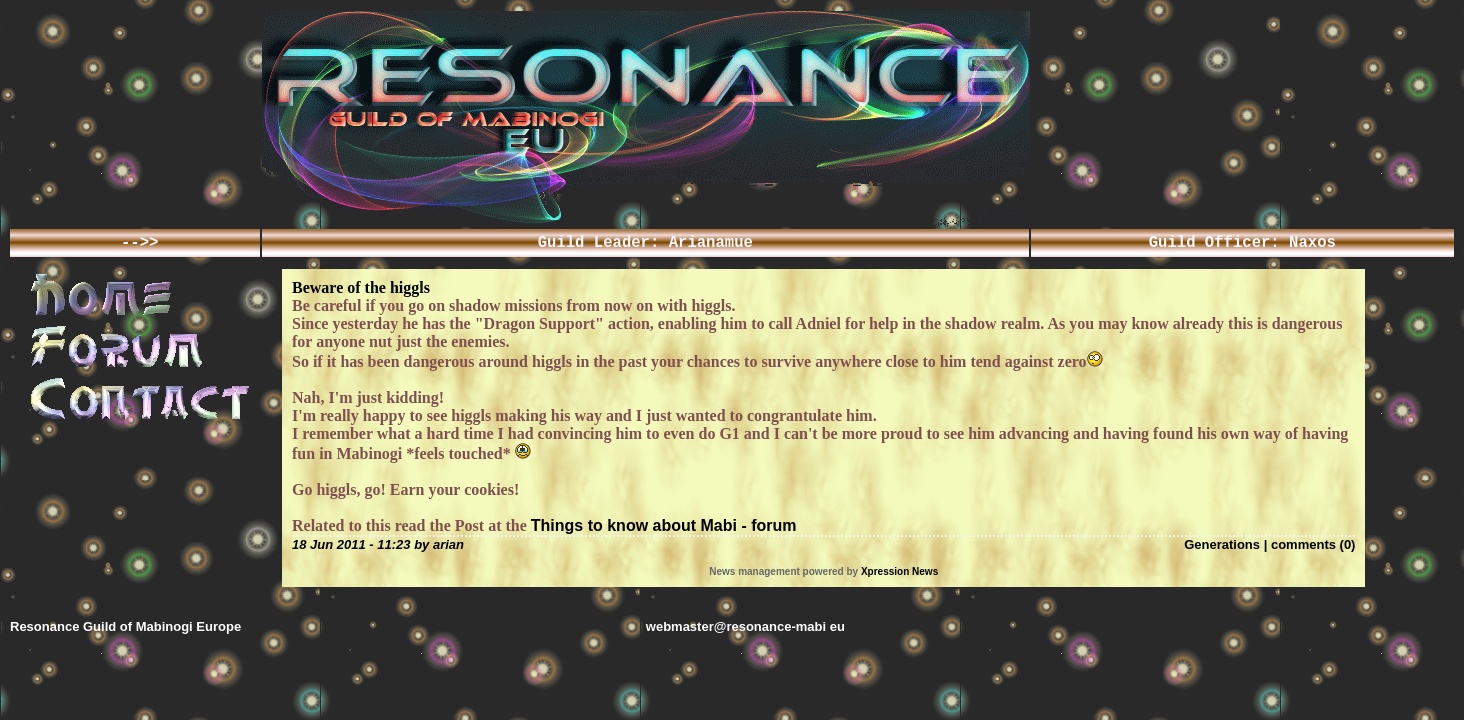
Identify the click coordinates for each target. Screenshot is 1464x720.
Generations (1222, 548)
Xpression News (899, 578)
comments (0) (1313, 548)
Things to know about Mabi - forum (664, 529)
